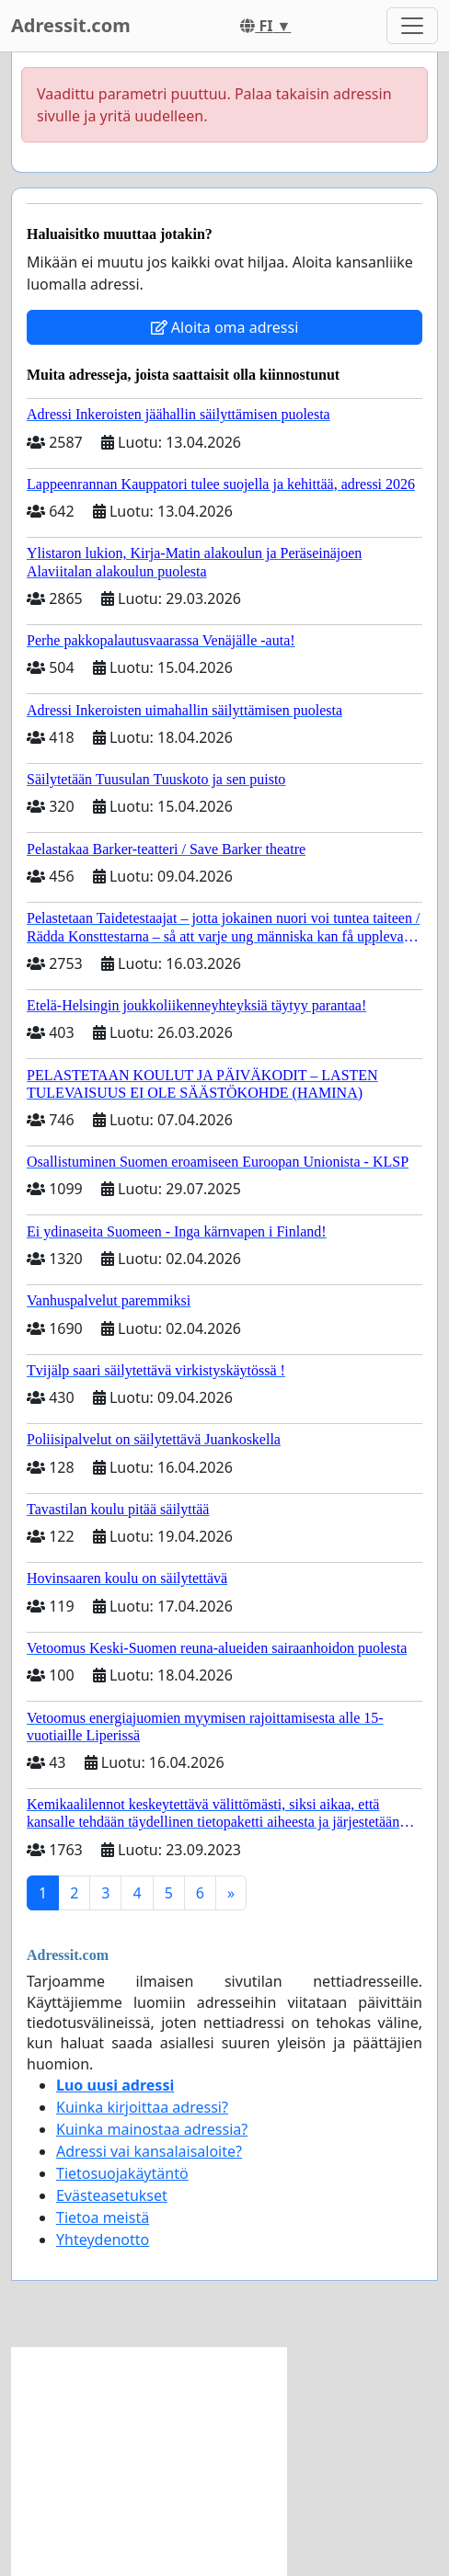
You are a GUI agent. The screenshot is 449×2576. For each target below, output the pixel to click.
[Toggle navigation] (412, 25)
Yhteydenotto (102, 2239)
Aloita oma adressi (225, 327)
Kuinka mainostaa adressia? (152, 2129)
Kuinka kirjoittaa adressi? (142, 2107)
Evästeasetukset (111, 2195)
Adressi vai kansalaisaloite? (149, 2151)
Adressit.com (71, 25)
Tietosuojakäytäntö (122, 2173)
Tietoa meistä (102, 2217)
